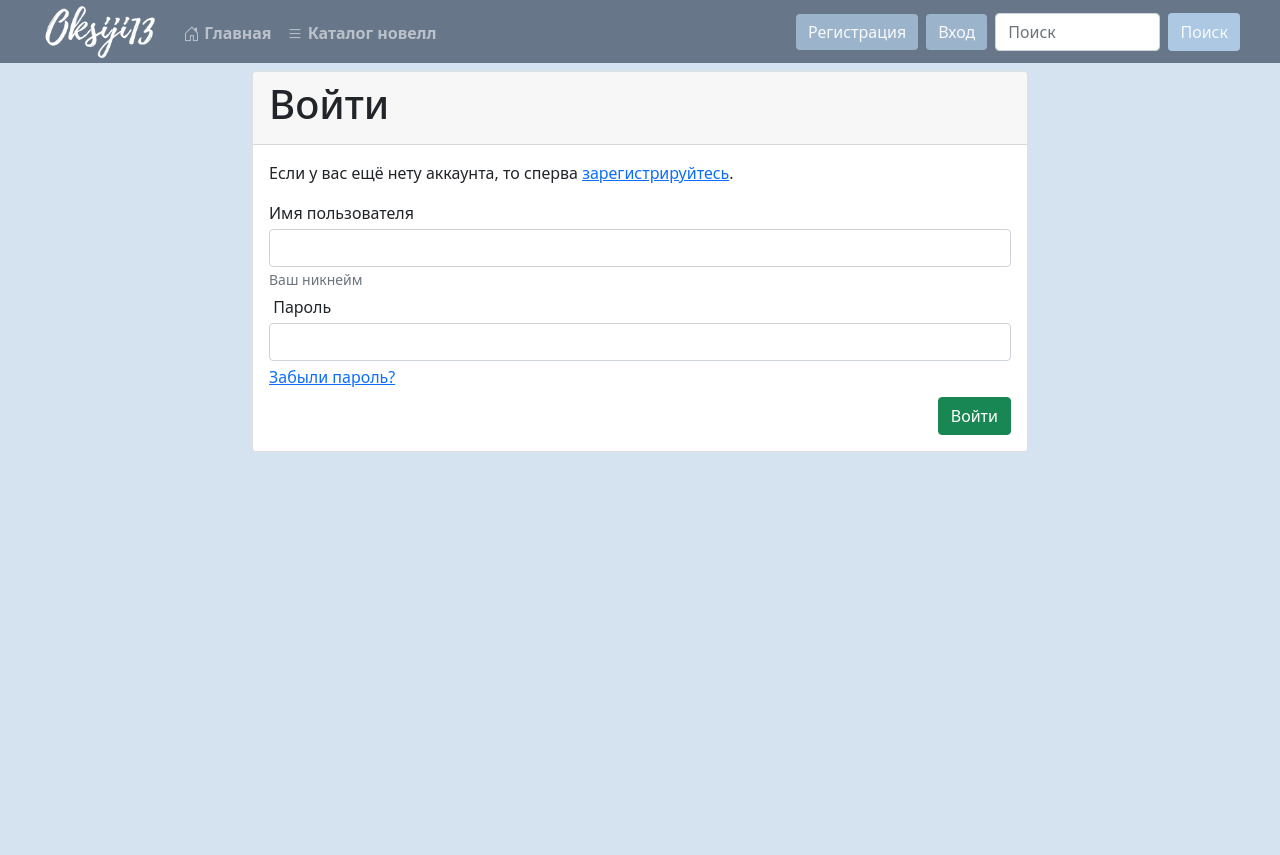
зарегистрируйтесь (655, 173)
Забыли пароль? (332, 377)
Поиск (1204, 32)
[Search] (1077, 32)
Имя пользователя (341, 213)
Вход (956, 32)
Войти (974, 416)
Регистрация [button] (857, 32)
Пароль (302, 307)
